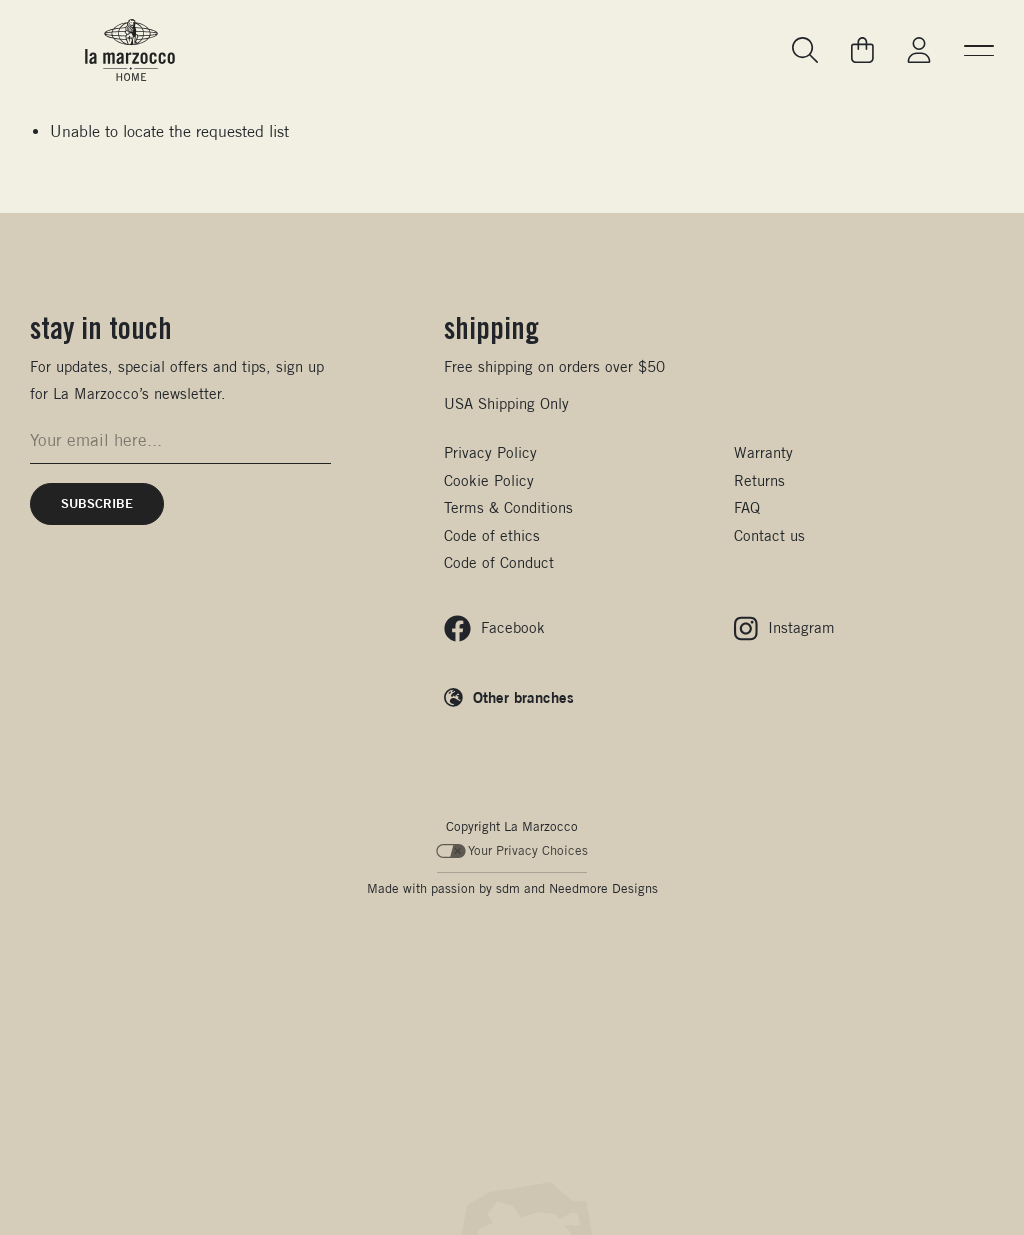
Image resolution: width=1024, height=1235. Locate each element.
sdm (508, 888)
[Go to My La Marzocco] (919, 50)
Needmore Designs (603, 888)
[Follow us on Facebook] (494, 628)
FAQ (747, 507)
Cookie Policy (489, 480)
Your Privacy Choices (512, 850)
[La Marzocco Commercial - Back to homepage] (130, 50)
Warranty (763, 452)
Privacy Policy (490, 452)
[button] (979, 50)
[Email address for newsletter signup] (180, 440)
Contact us (769, 535)
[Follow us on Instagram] (784, 628)
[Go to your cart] (862, 50)
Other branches (523, 697)
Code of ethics (492, 535)
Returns (759, 480)
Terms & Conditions (508, 507)
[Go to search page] (806, 50)
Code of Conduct (499, 562)
